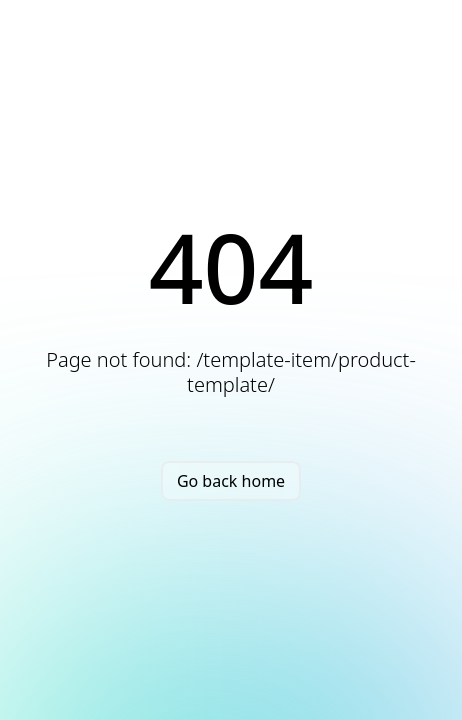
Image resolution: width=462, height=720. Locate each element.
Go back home (231, 481)
